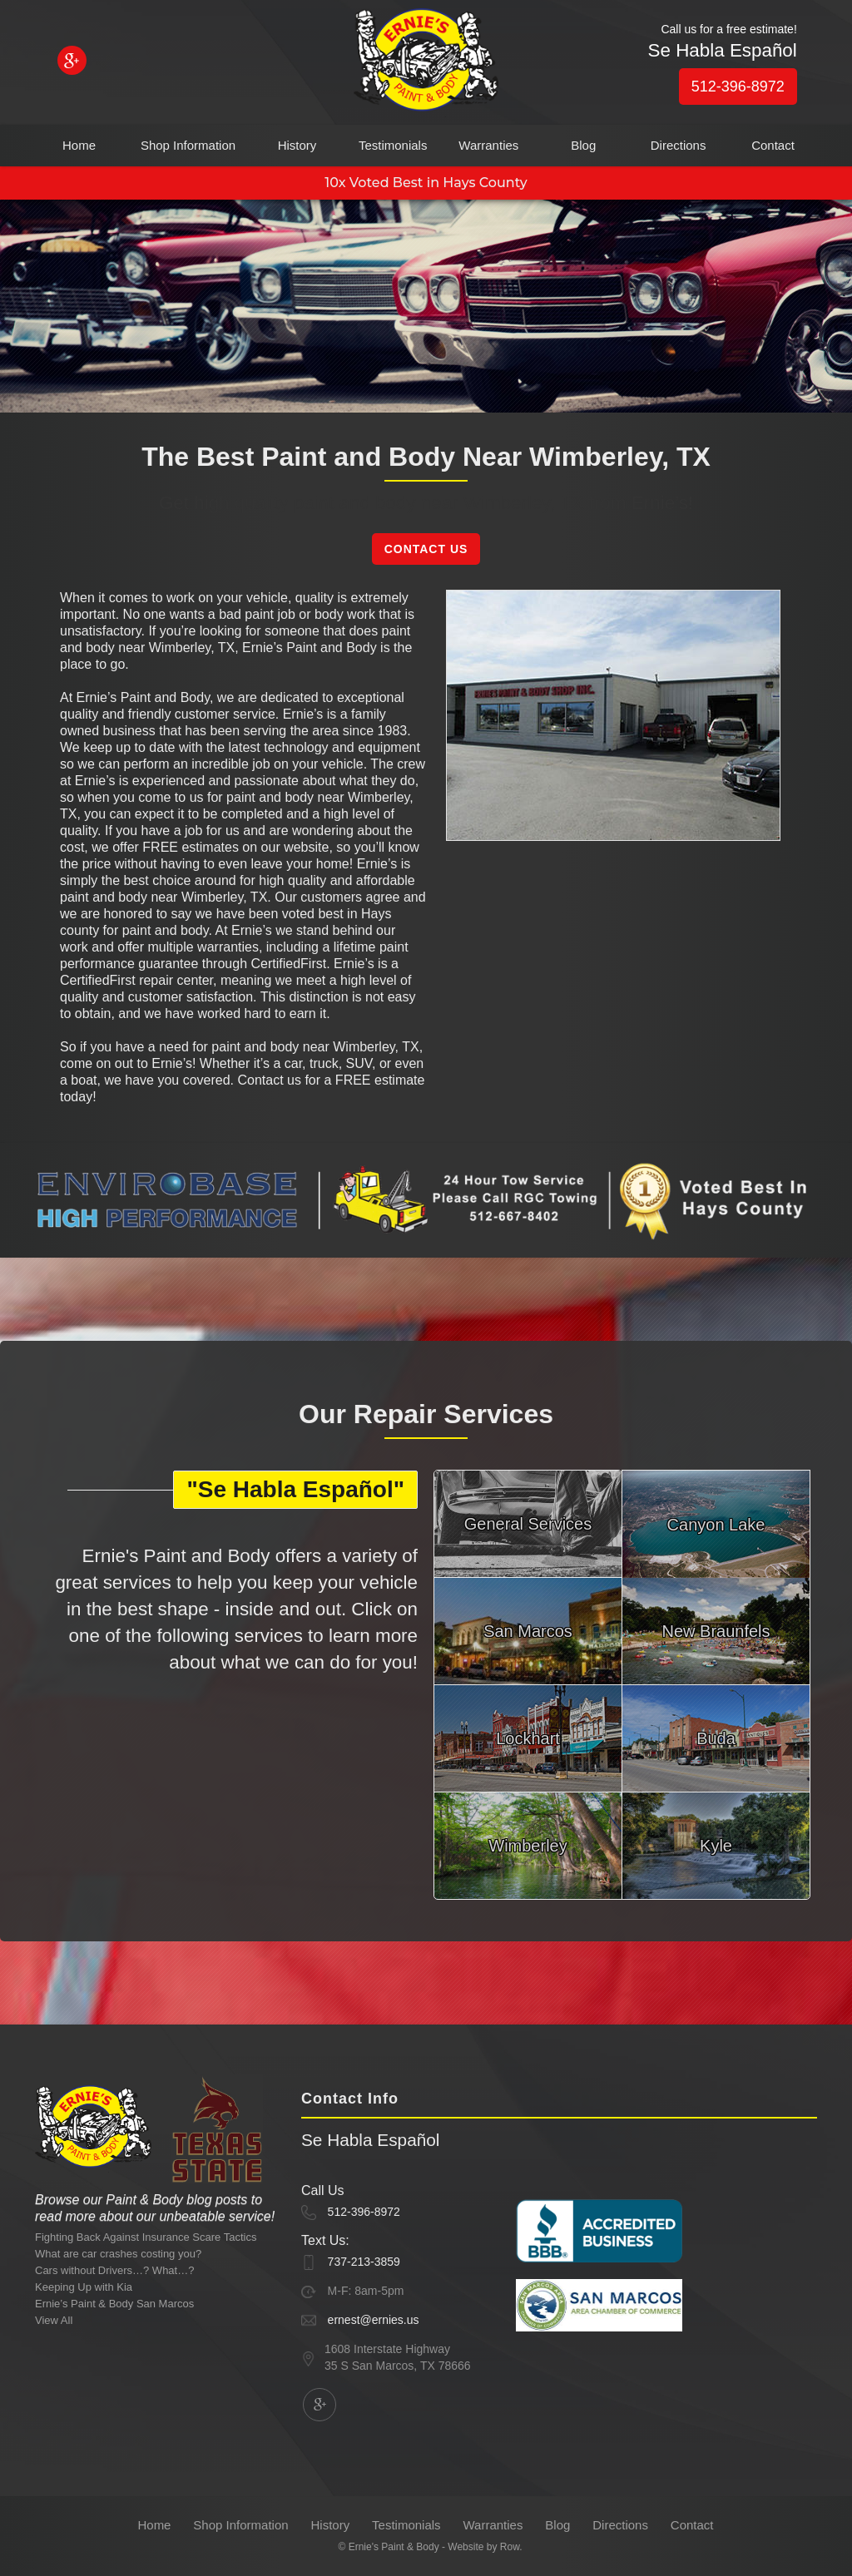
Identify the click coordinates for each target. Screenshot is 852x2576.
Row (509, 2547)
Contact (773, 145)
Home (79, 145)
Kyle (716, 1846)
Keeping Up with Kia (83, 2287)
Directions (678, 145)
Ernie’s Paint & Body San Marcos (114, 2303)
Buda (716, 1738)
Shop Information (188, 145)
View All (53, 2320)
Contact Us (426, 549)
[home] (426, 62)
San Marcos (527, 1631)
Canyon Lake (716, 1524)
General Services (528, 1524)
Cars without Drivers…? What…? (114, 2270)
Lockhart (528, 1738)
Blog (583, 145)
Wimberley (527, 1846)
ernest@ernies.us (373, 2319)
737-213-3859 (364, 2261)
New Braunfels (715, 1631)
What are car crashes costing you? (118, 2253)
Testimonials (393, 145)
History (297, 145)
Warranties (488, 145)
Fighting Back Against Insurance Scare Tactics (145, 2237)
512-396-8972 (738, 86)
